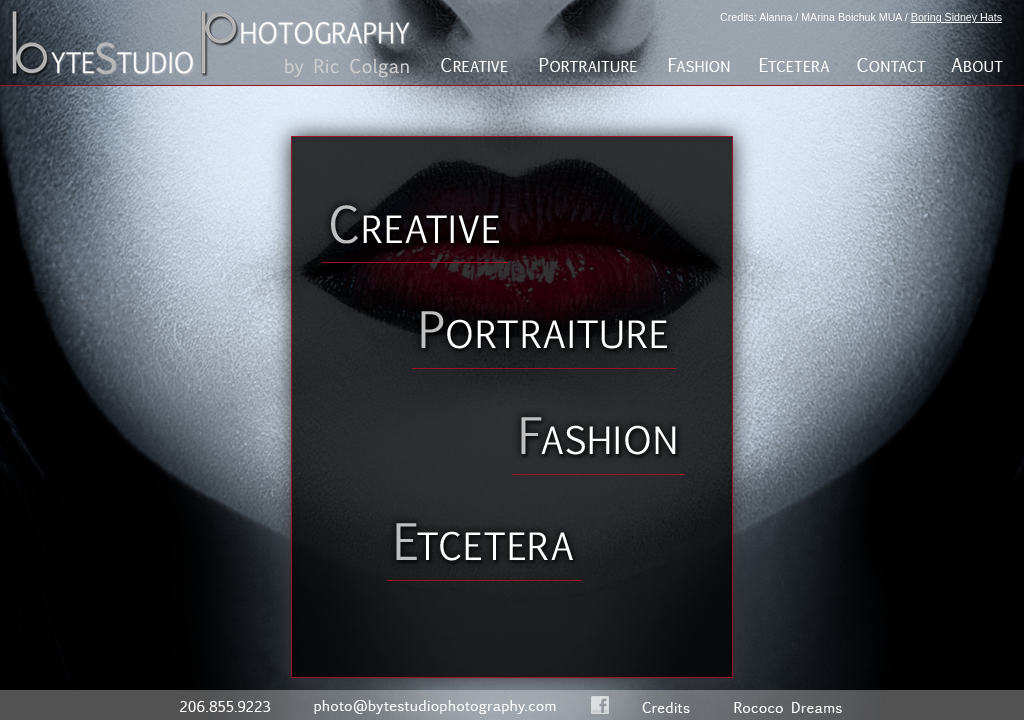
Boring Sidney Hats (956, 17)
